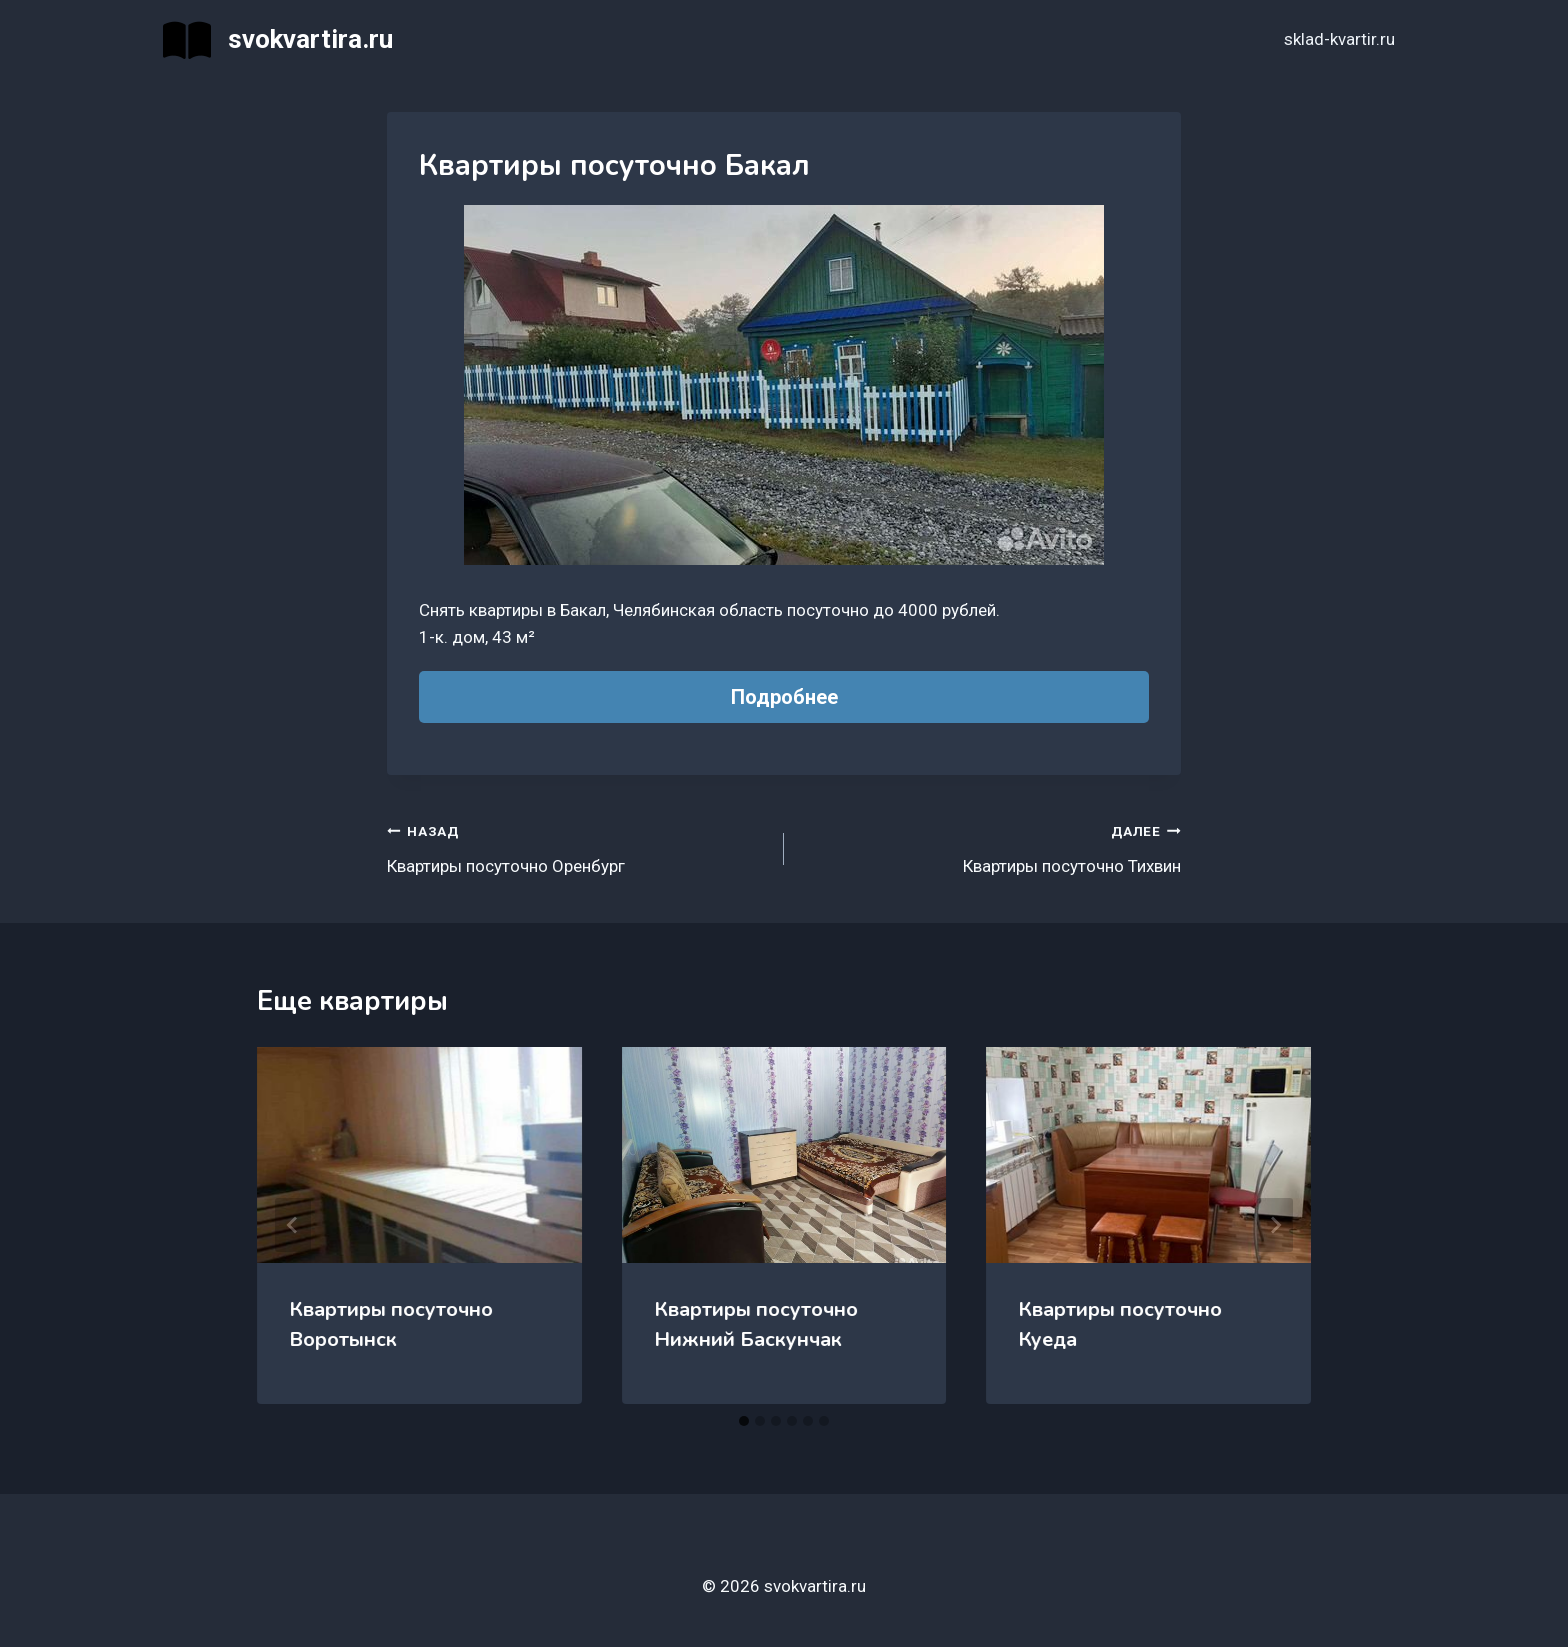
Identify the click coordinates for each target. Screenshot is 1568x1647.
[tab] (744, 1421)
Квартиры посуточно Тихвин (991, 846)
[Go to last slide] (293, 1225)
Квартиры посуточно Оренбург (577, 846)
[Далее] (1275, 1225)
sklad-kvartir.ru (1339, 39)
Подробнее (784, 697)
